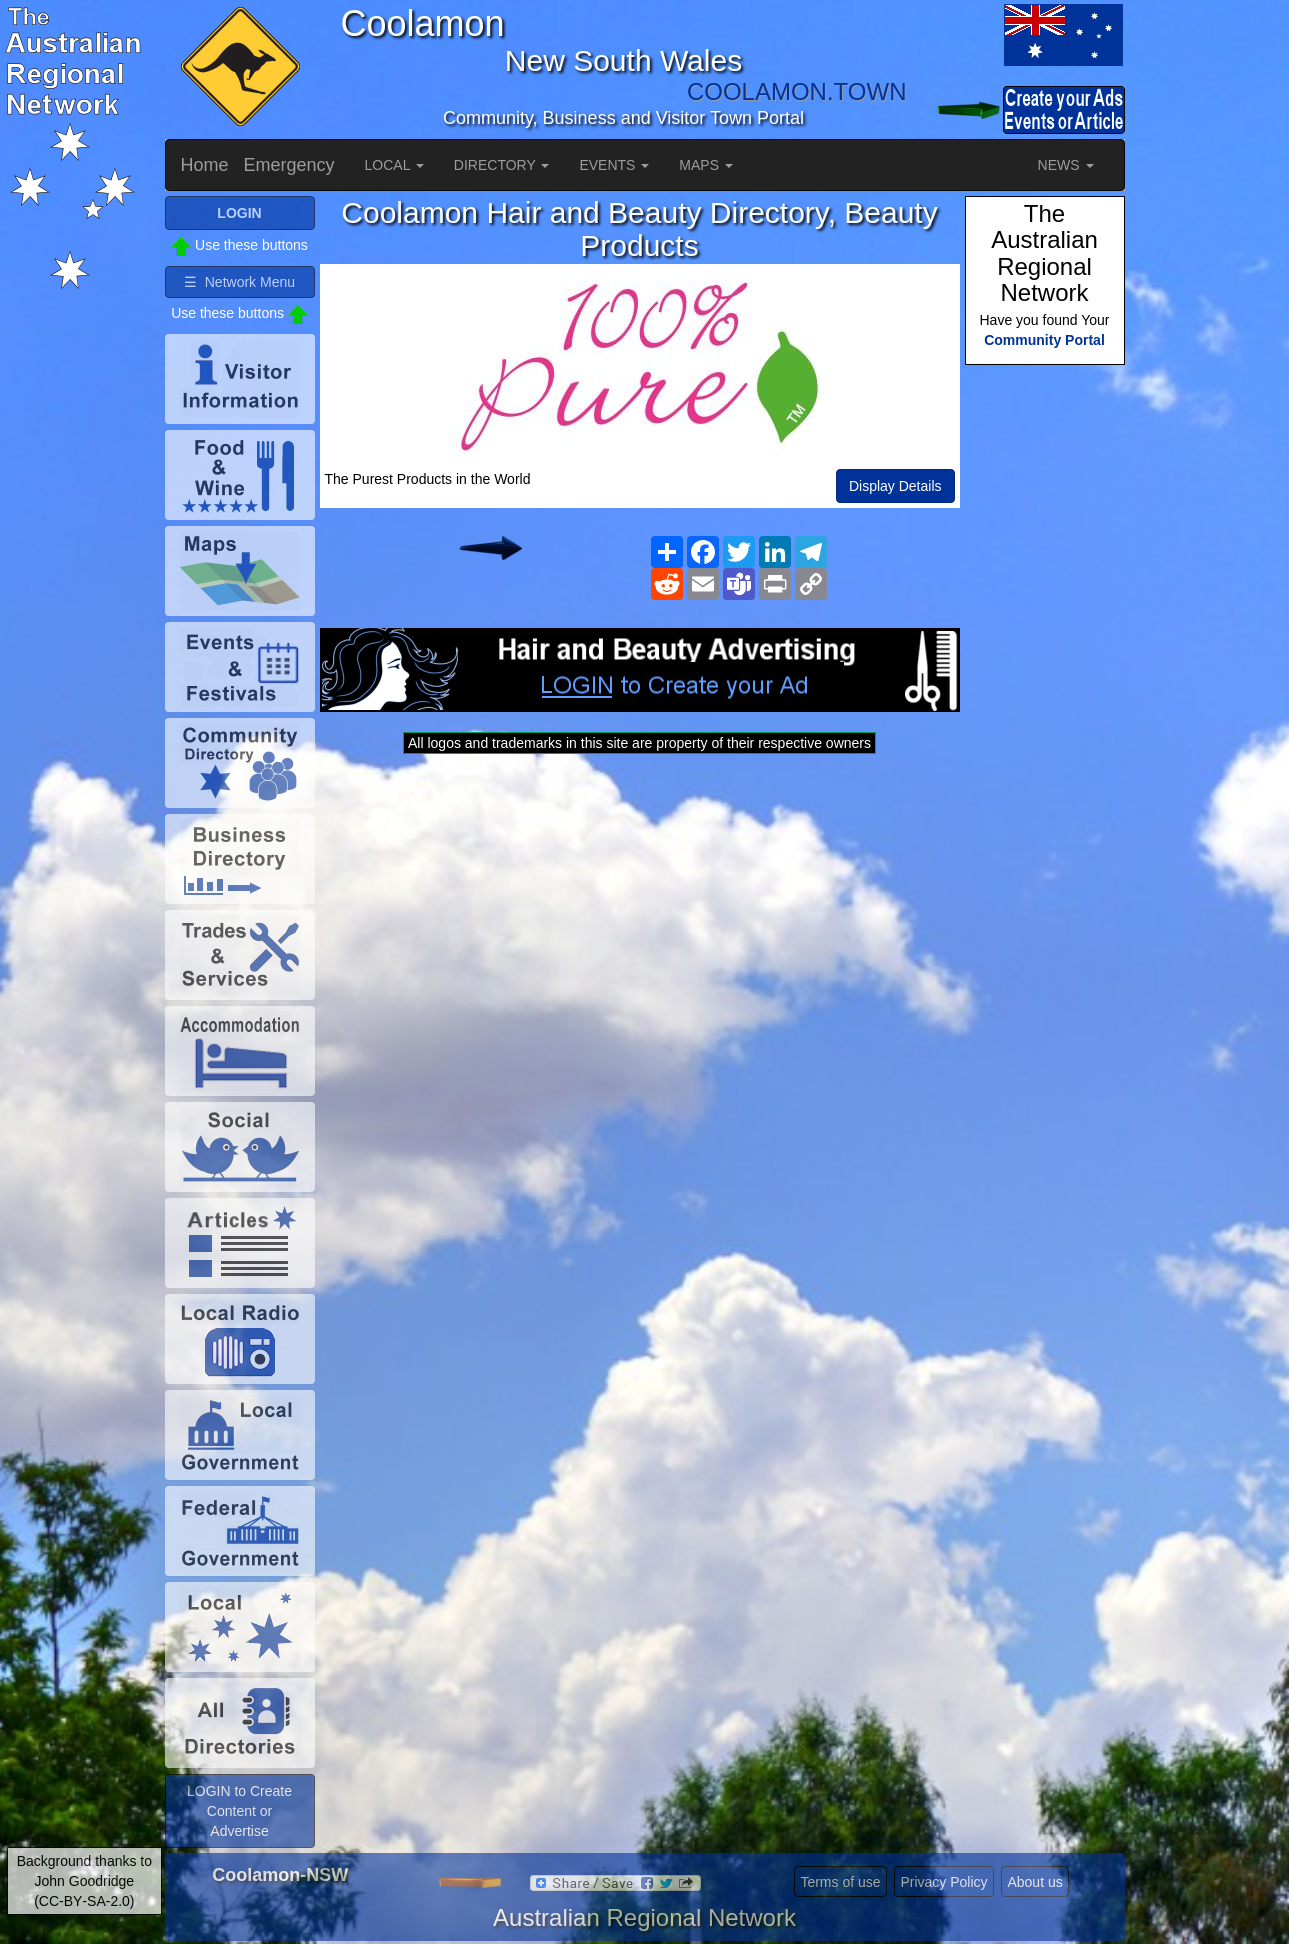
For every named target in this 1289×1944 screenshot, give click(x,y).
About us (1034, 1882)
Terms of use (840, 1882)
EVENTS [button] (614, 165)
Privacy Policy (943, 1882)
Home (205, 165)
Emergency (289, 165)
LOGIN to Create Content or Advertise (239, 1811)
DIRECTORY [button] (502, 165)
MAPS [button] (706, 165)
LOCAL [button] (394, 165)
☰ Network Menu (239, 282)
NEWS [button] (1066, 165)
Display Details (895, 486)
